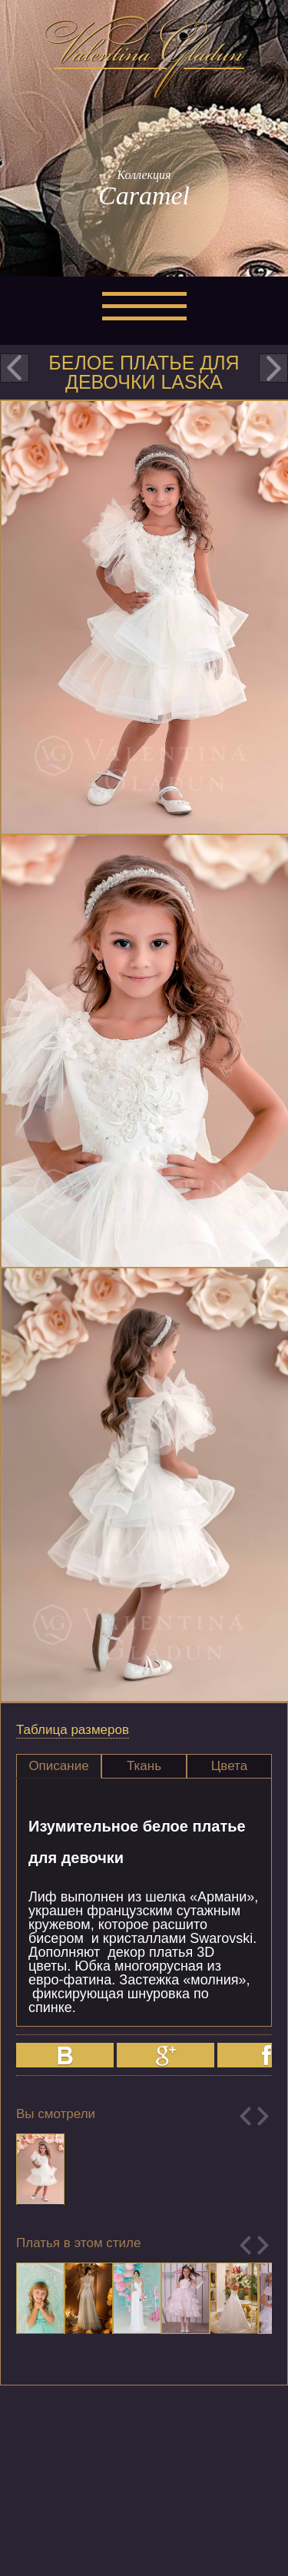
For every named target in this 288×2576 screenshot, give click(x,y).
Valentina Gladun (144, 56)
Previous (245, 2116)
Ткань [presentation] (144, 1766)
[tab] (58, 1766)
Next (263, 2116)
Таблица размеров (72, 1729)
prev (14, 368)
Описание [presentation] (58, 1766)
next (273, 368)
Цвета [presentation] (229, 1766)
